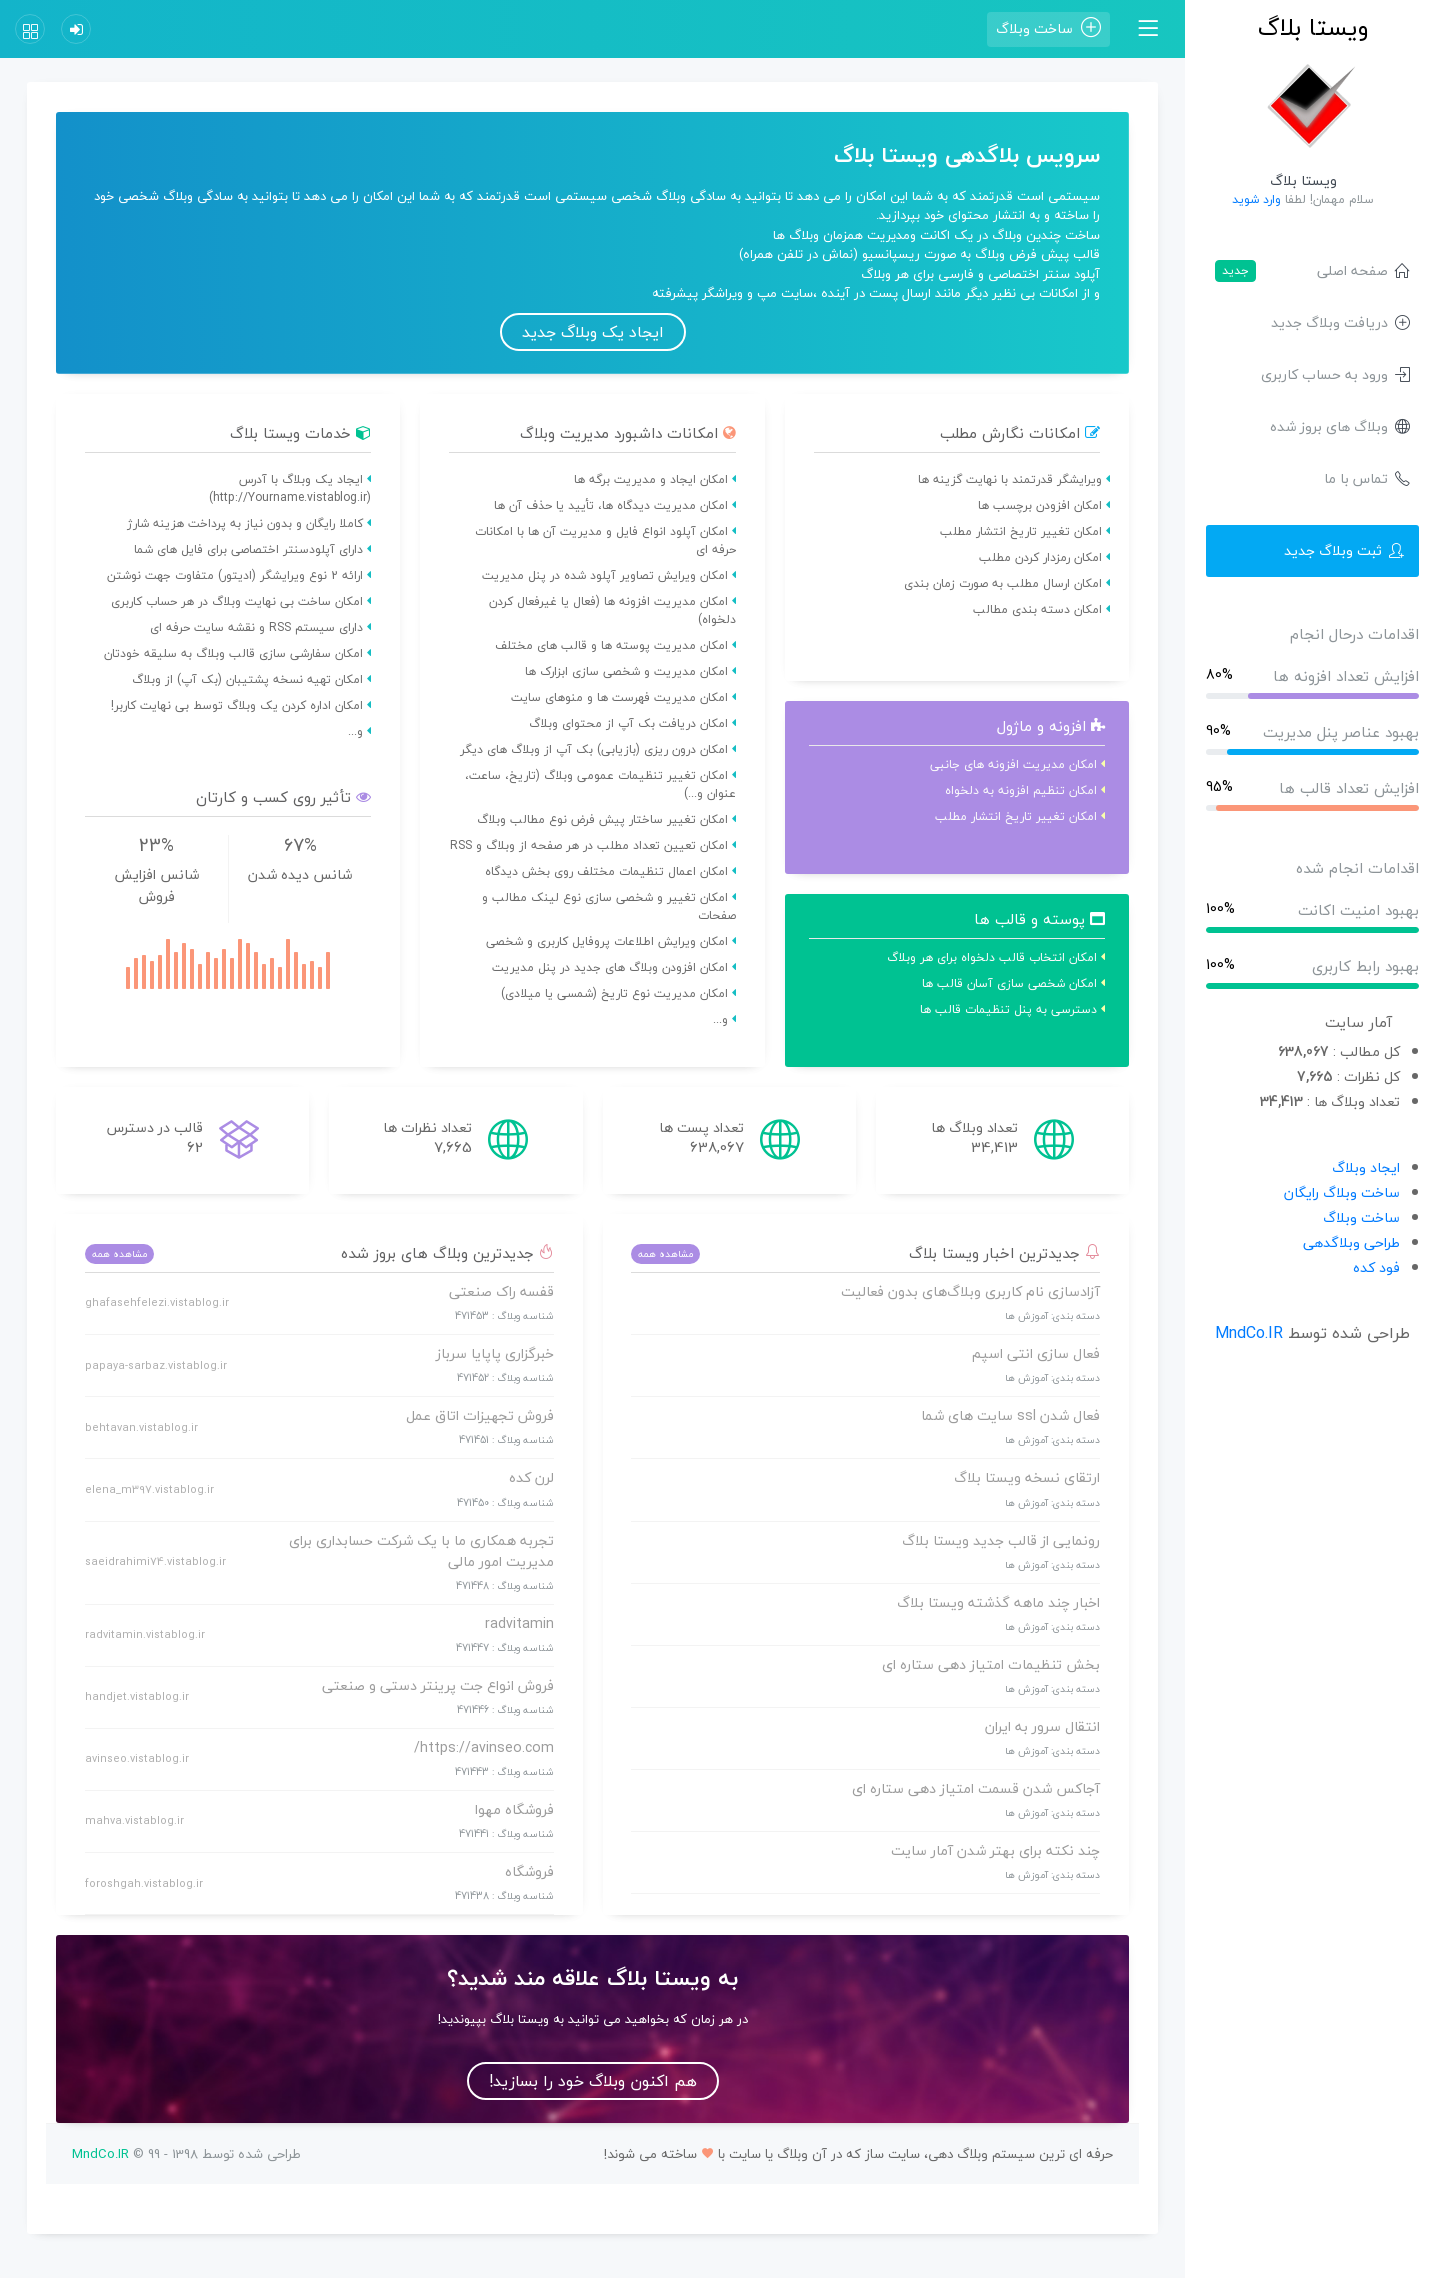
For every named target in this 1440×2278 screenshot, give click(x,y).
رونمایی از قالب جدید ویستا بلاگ (1001, 1540)
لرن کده (531, 1477)
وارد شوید (1256, 199)
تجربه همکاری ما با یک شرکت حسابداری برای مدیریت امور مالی (421, 1551)
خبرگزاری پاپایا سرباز (495, 1353)
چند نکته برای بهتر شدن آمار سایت (995, 1850)
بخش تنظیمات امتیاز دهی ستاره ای (991, 1664)
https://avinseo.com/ (484, 1747)
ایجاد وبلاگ (1366, 1167)
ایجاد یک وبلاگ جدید (593, 332)
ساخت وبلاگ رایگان (1342, 1192)
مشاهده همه (665, 1253)
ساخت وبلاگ (1361, 1217)
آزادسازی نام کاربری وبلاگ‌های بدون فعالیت (970, 1291)
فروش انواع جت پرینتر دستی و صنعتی (438, 1685)
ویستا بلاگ (1313, 27)
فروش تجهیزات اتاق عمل (480, 1415)
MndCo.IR (1249, 1333)
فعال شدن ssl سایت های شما (1010, 1415)
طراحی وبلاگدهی (1351, 1242)
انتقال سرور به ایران (1042, 1726)
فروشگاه (529, 1871)
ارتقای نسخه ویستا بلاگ (1027, 1477)
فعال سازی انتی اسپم (1036, 1353)
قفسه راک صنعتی (501, 1291)
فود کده (1376, 1267)
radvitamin (519, 1623)
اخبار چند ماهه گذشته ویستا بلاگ (998, 1602)
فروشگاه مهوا (514, 1809)
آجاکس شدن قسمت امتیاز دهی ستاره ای (976, 1788)
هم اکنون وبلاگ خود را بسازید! (593, 2081)
